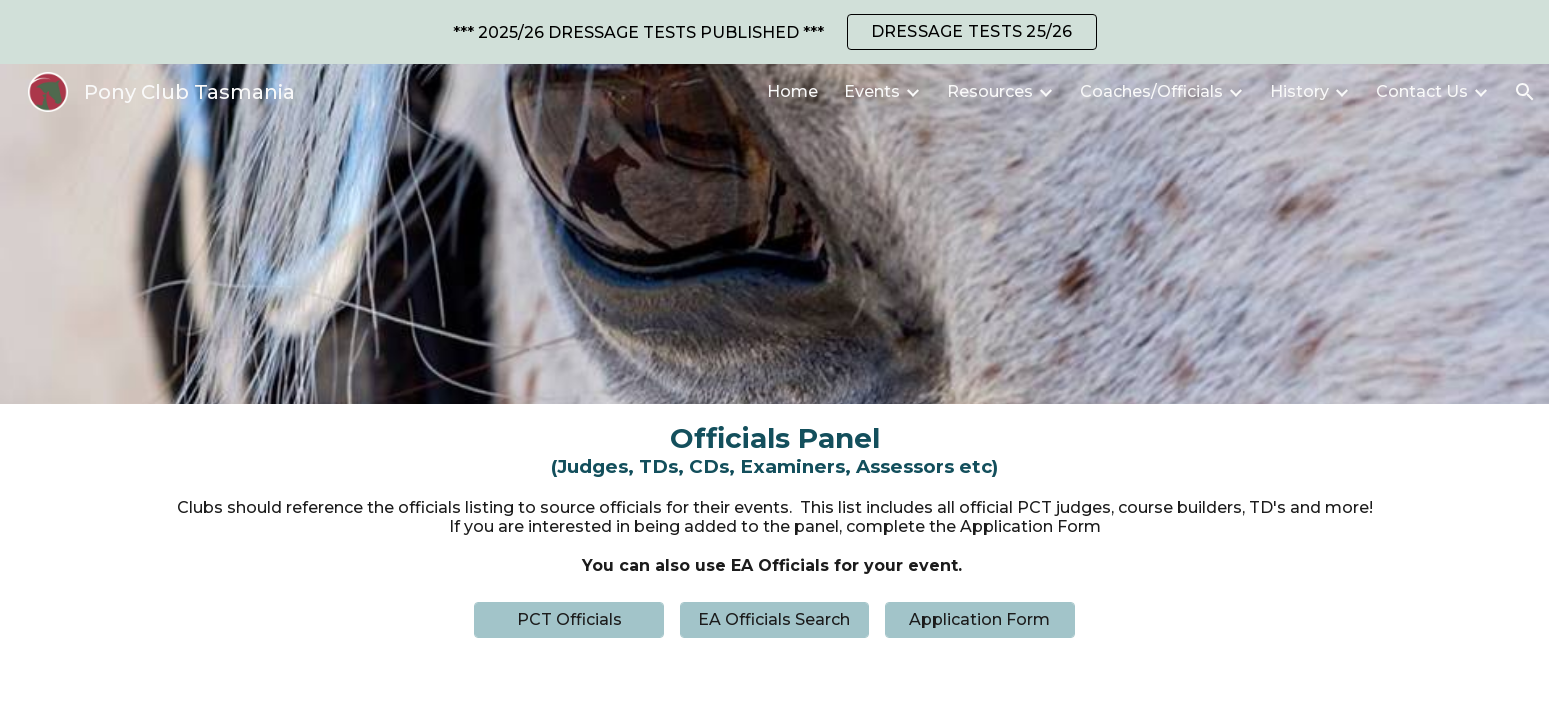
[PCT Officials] (569, 619)
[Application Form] (980, 619)
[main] (774, 450)
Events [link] (872, 91)
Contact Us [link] (1422, 91)
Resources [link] (990, 91)
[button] (1525, 92)
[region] (774, 32)
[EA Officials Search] (775, 619)
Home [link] (792, 91)
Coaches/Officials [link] (1151, 91)
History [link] (1299, 91)
